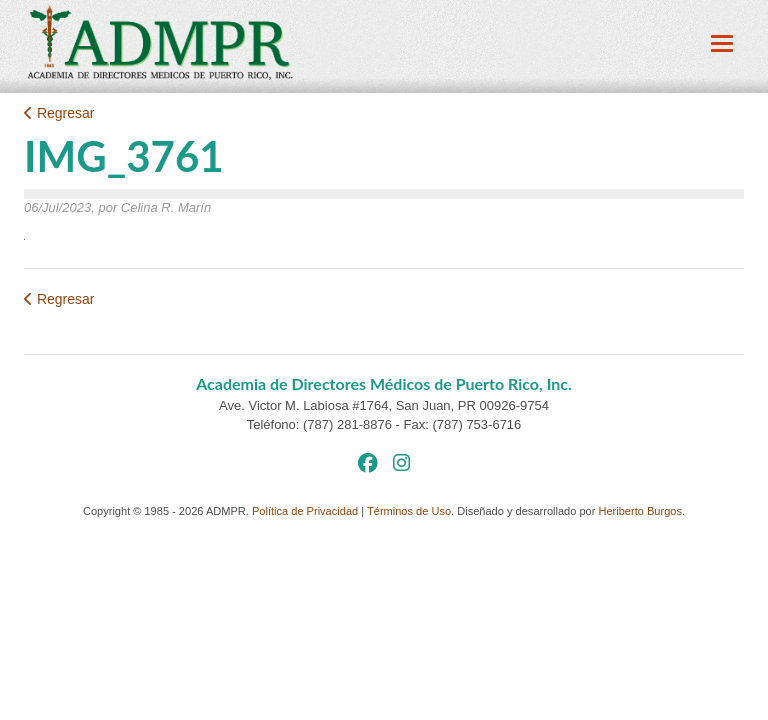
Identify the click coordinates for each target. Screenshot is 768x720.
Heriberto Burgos (640, 511)
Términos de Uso (409, 511)
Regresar (59, 113)
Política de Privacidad (305, 511)
